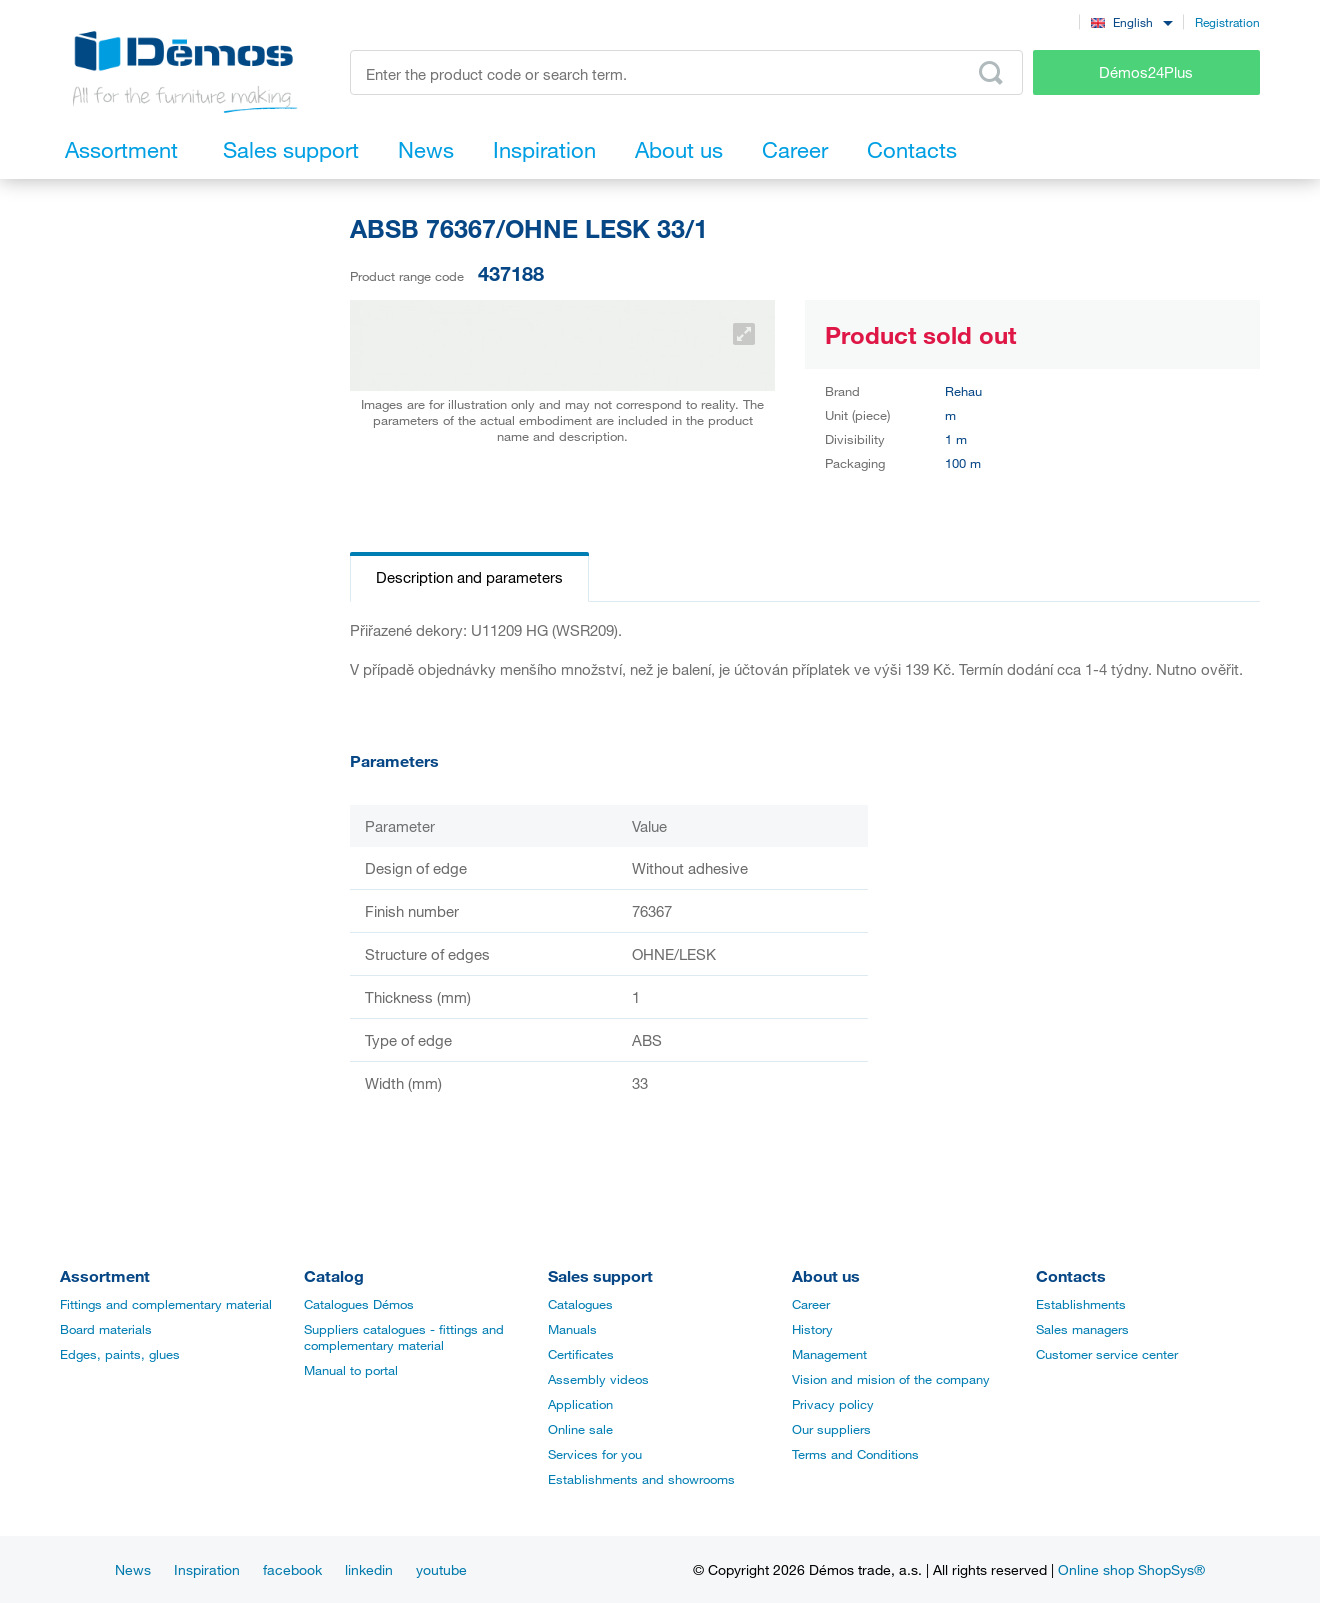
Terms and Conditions (855, 1454)
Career (811, 1304)
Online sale (580, 1429)
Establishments (1081, 1304)
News (133, 1569)
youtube (441, 1569)
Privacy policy (833, 1404)
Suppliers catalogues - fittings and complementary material (404, 1337)
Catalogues (580, 1304)
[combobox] (1131, 21)
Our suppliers (831, 1429)
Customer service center (1107, 1354)
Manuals (572, 1329)
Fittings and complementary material (166, 1304)
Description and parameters (469, 577)
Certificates (581, 1354)
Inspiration (207, 1569)
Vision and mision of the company (891, 1379)
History (812, 1329)
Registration (1227, 22)
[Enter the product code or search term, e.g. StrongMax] (686, 72)
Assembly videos (598, 1379)
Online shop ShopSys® (1131, 1569)
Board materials (106, 1329)
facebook (292, 1569)
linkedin (369, 1569)
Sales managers (1082, 1329)
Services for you (595, 1454)
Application (580, 1404)
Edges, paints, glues (120, 1354)
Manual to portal (351, 1370)
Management (829, 1354)
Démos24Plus (1146, 72)
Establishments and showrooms (641, 1479)
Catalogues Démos (359, 1304)
